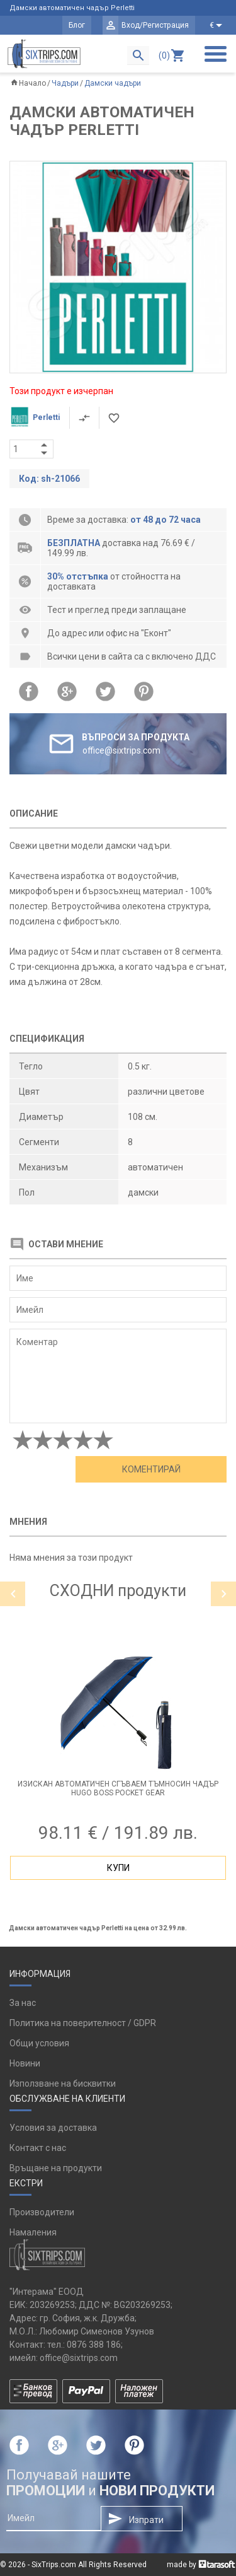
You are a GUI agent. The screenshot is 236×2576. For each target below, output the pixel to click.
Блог (77, 25)
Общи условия (39, 2043)
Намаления (33, 2232)
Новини (24, 2063)
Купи (118, 1868)
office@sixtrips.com (79, 2358)
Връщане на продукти (55, 2168)
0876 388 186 (94, 2345)
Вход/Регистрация (155, 25)
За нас (22, 2003)
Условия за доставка (53, 2128)
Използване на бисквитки (62, 2083)
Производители (41, 2212)
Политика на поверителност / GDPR (82, 2023)
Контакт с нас (37, 2148)
